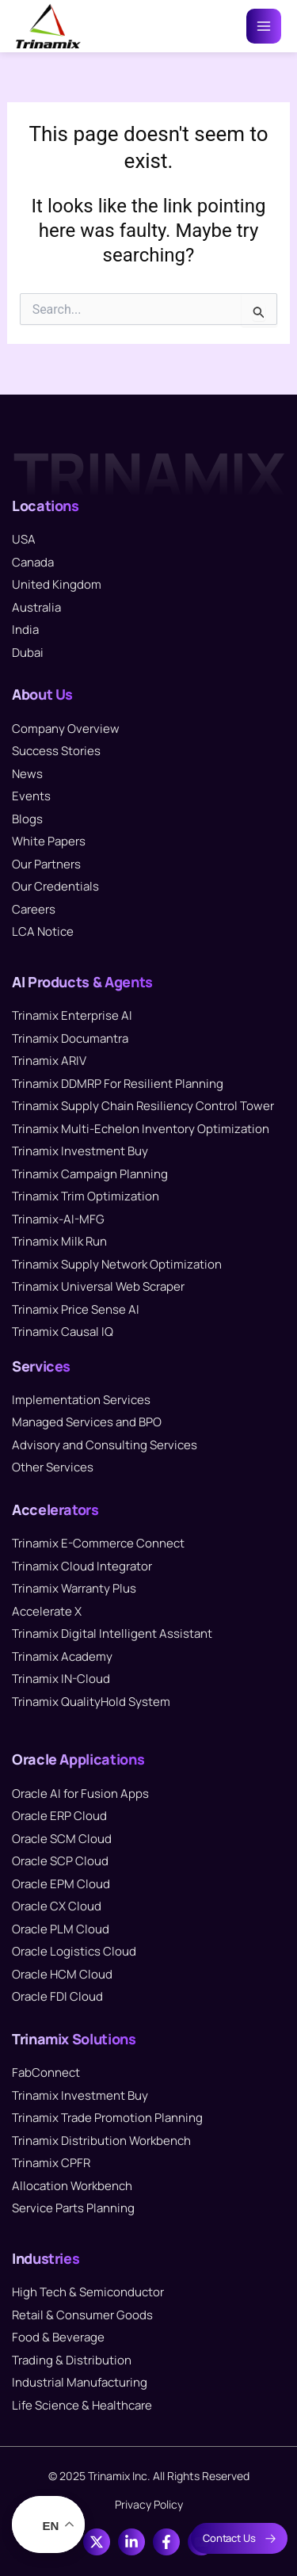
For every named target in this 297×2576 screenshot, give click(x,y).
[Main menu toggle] (263, 26)
